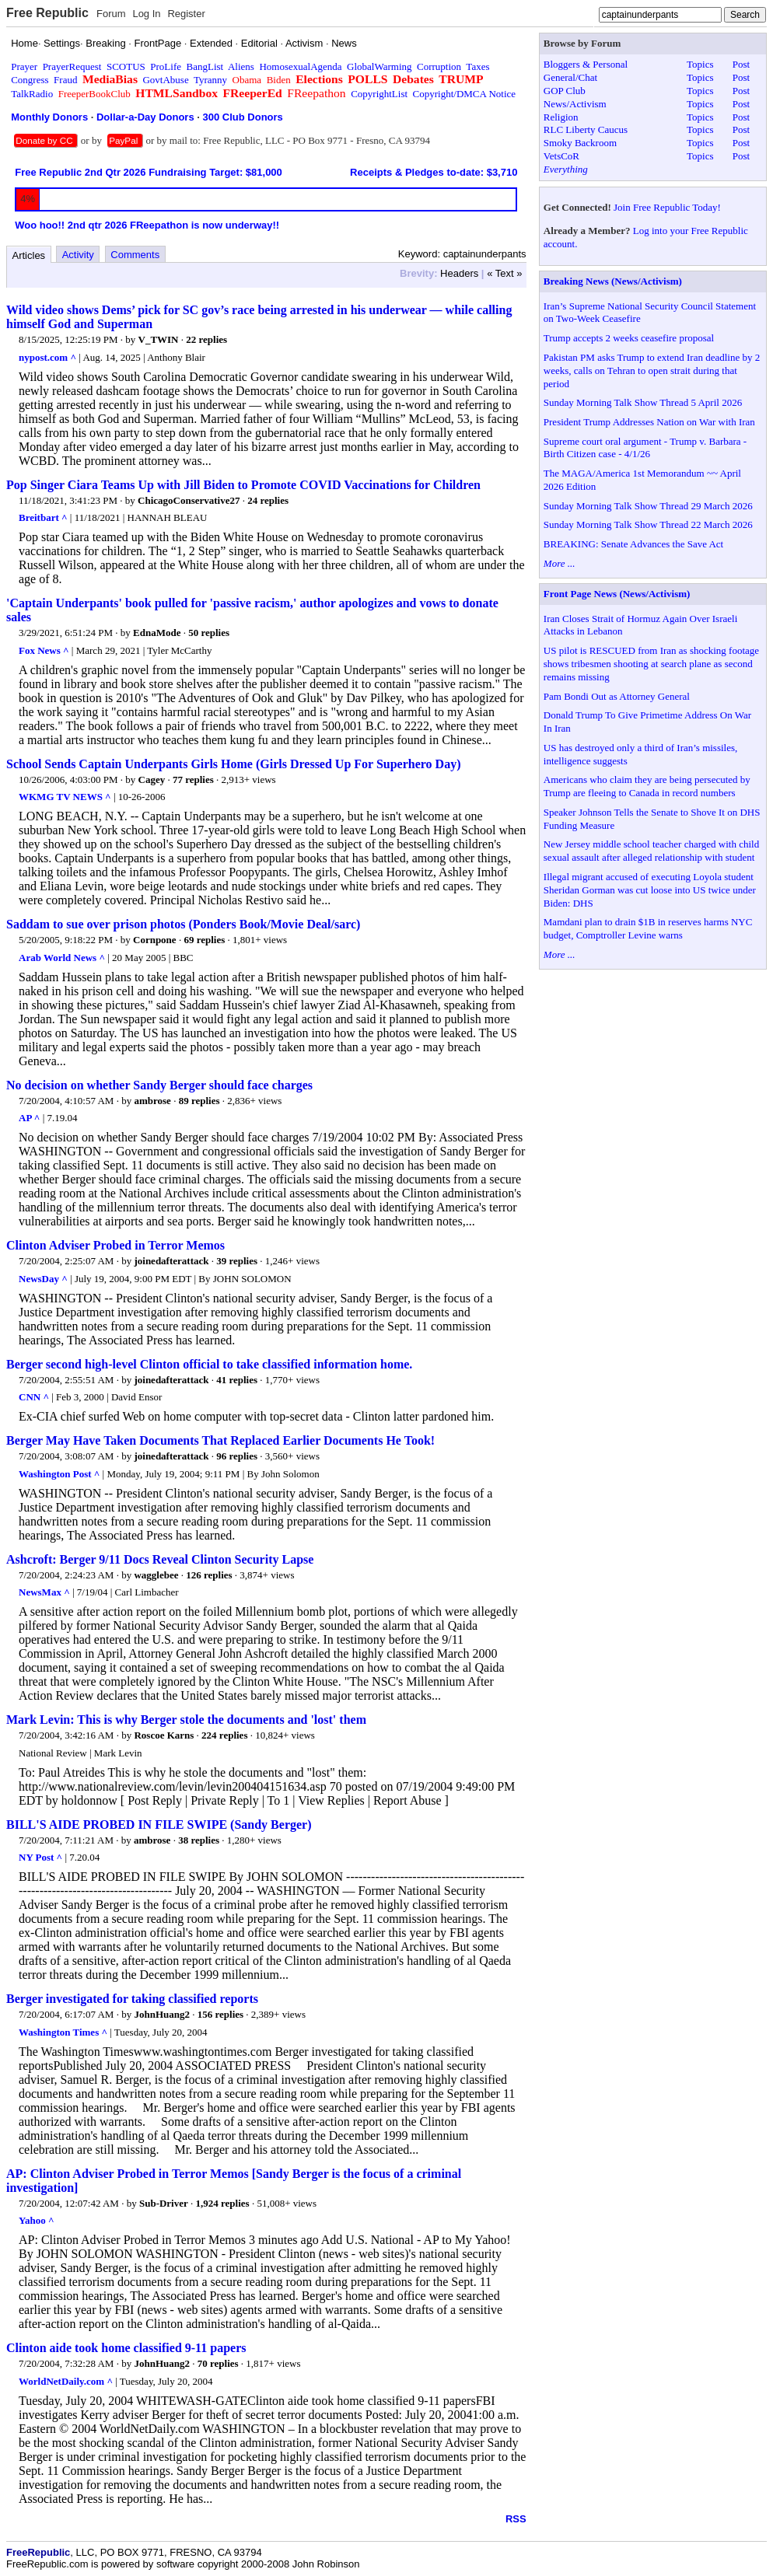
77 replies (193, 779)
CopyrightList (379, 94)
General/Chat (570, 77)
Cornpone (155, 939)
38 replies (198, 1840)
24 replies (268, 500)
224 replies (224, 1735)
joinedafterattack (171, 1261)
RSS (515, 2519)
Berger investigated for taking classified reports (132, 1998)
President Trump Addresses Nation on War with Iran (649, 422)
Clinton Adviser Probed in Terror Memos (115, 1245)
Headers (459, 273)
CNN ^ (34, 1397)
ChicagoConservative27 (189, 500)
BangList (205, 66)
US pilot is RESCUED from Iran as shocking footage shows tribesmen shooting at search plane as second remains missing (651, 664)
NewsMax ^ (44, 1592)
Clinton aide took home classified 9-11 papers (126, 2347)
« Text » (504, 273)
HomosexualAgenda (300, 66)
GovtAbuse (165, 80)
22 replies (206, 339)
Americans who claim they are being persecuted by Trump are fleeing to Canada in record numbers (647, 786)
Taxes (477, 66)
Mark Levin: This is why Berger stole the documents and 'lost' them (186, 1719)
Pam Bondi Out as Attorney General (617, 696)
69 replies (204, 939)
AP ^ (29, 1118)
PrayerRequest (72, 66)
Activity (78, 254)
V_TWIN (158, 339)
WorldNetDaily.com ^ (66, 2381)
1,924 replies (223, 2203)
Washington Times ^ (63, 2032)
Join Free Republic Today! (667, 207)
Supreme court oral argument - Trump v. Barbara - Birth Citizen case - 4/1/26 (645, 447)
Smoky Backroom (580, 143)
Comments (134, 254)
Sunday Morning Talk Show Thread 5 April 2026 (643, 402)
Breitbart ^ (43, 517)
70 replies (218, 2363)
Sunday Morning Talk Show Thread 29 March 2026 (648, 506)
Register (186, 13)
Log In (146, 13)
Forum (111, 13)
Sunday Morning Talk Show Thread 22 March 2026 (648, 524)
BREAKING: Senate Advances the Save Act (633, 544)
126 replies (209, 1575)
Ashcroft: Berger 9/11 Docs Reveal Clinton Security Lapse (159, 1559)
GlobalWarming (379, 66)
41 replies (236, 1380)
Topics (700, 64)
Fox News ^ (44, 650)
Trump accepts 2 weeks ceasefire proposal (629, 338)
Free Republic (47, 12)
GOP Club (565, 90)
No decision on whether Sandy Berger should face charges (159, 1085)
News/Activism (575, 104)
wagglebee (156, 1575)
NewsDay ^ (43, 1279)
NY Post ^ (40, 1857)
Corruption (439, 66)
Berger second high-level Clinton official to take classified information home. (209, 1364)
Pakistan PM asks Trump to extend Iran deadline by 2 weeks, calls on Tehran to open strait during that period (652, 370)
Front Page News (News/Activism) (617, 593)
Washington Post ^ (59, 1474)
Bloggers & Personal (586, 64)
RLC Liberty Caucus (586, 129)
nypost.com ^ (47, 357)
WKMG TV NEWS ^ (65, 796)
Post (741, 64)
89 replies (199, 1100)
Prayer (24, 66)
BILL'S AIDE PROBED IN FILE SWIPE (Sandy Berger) (159, 1824)
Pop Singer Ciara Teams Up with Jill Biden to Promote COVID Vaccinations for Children (243, 484)
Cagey (152, 779)
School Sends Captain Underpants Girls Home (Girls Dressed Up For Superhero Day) (233, 764)
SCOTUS (126, 66)
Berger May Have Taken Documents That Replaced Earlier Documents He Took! (220, 1440)
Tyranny (210, 80)
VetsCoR (561, 156)
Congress (29, 80)
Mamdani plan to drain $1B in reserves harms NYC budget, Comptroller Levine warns (648, 928)
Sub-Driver (163, 2203)
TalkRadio (32, 94)
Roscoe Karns (164, 1735)
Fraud (65, 80)
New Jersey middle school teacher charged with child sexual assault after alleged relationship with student (651, 850)
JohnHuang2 (162, 2014)
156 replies (220, 2014)
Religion (561, 117)
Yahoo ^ (36, 2220)
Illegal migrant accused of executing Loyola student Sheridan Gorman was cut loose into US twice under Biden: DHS (650, 890)
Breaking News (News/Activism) (613, 281)
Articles (29, 255)
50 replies (208, 632)
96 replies (236, 1456)
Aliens (241, 66)
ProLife (165, 66)
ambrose (152, 1100)
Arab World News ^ (62, 957)
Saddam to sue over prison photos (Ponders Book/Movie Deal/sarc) (183, 924)
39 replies (236, 1261)
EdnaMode (156, 632)
